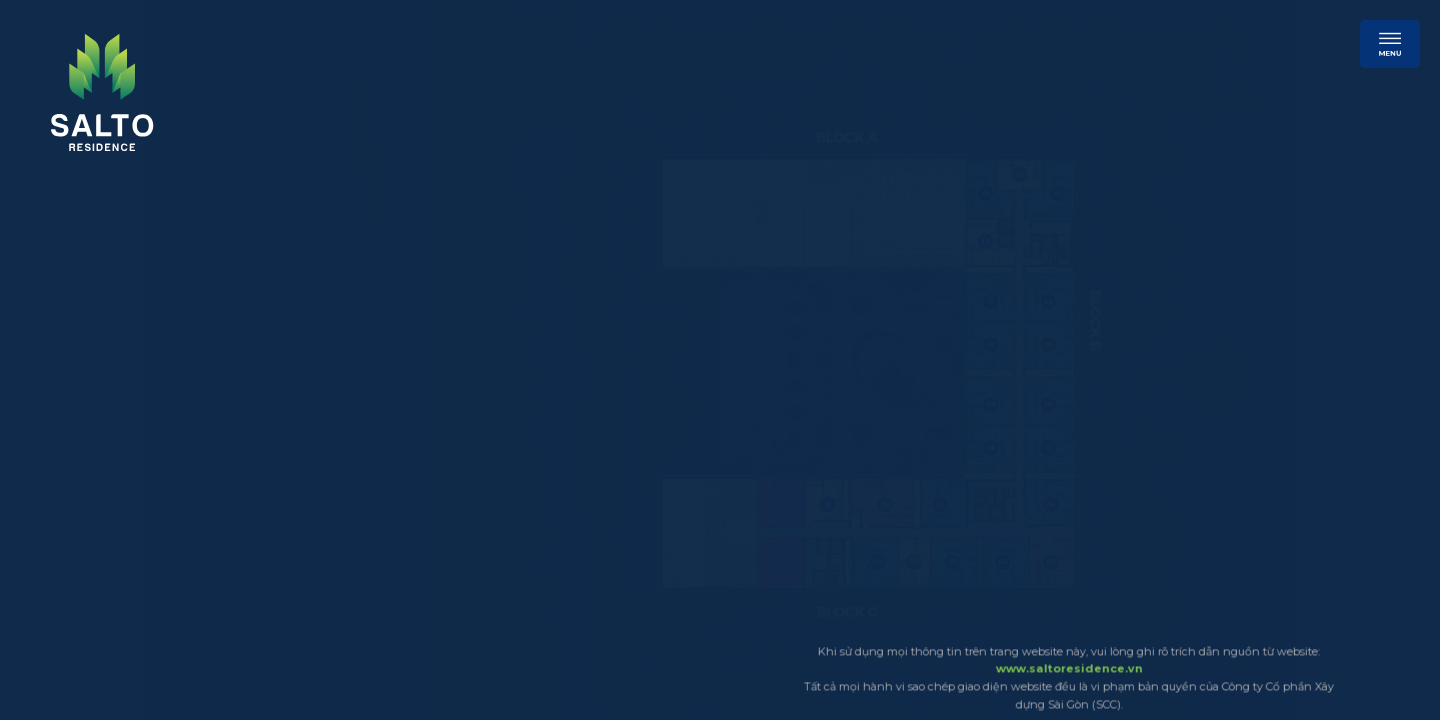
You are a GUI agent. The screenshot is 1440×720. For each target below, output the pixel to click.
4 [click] (43, 292)
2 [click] (43, 236)
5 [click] (43, 320)
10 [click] (42, 460)
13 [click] (43, 544)
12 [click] (42, 516)
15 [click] (42, 600)
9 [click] (43, 432)
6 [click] (43, 348)
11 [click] (43, 488)
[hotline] (1206, 50)
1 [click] (42, 208)
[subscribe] (1024, 52)
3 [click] (42, 264)
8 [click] (43, 404)
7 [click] (43, 376)
